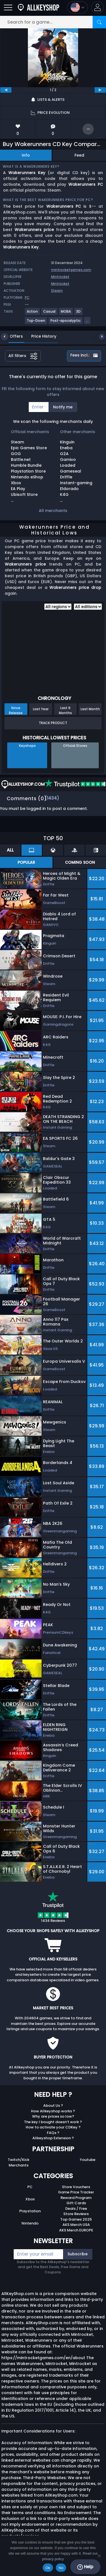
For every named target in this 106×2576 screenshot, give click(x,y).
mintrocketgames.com (71, 269)
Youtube (87, 2159)
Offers (12, 336)
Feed (79, 155)
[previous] (5, 90)
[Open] (8, 7)
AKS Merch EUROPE (76, 2230)
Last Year (41, 709)
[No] (99, 2556)
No (61, 2568)
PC (30, 2187)
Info (26, 155)
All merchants (53, 510)
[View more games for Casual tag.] (49, 313)
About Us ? (53, 2105)
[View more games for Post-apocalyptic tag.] (66, 322)
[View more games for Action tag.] (32, 313)
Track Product (53, 722)
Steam (57, 290)
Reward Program (76, 2197)
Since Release (16, 710)
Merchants (18, 2165)
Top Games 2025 (76, 2219)
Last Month (90, 709)
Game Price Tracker (76, 2192)
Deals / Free (76, 2208)
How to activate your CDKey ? (53, 2127)
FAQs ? (53, 2132)
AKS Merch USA (76, 2224)
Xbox (30, 2199)
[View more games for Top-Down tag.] (36, 322)
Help (85, 2567)
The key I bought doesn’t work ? (53, 2122)
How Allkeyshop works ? (53, 2111)
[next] (100, 90)
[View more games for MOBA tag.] (66, 313)
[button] (97, 7)
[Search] (99, 22)
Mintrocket (60, 276)
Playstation (30, 2211)
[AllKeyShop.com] (38, 7)
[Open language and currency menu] (77, 7)
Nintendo (29, 2223)
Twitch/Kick (18, 2159)
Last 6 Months (65, 710)
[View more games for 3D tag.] (78, 313)
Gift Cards (76, 2203)
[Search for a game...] (53, 22)
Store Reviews (76, 2213)
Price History (39, 336)
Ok (47, 2568)
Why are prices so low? (53, 2116)
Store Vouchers (76, 2187)
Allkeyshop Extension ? (53, 2138)
